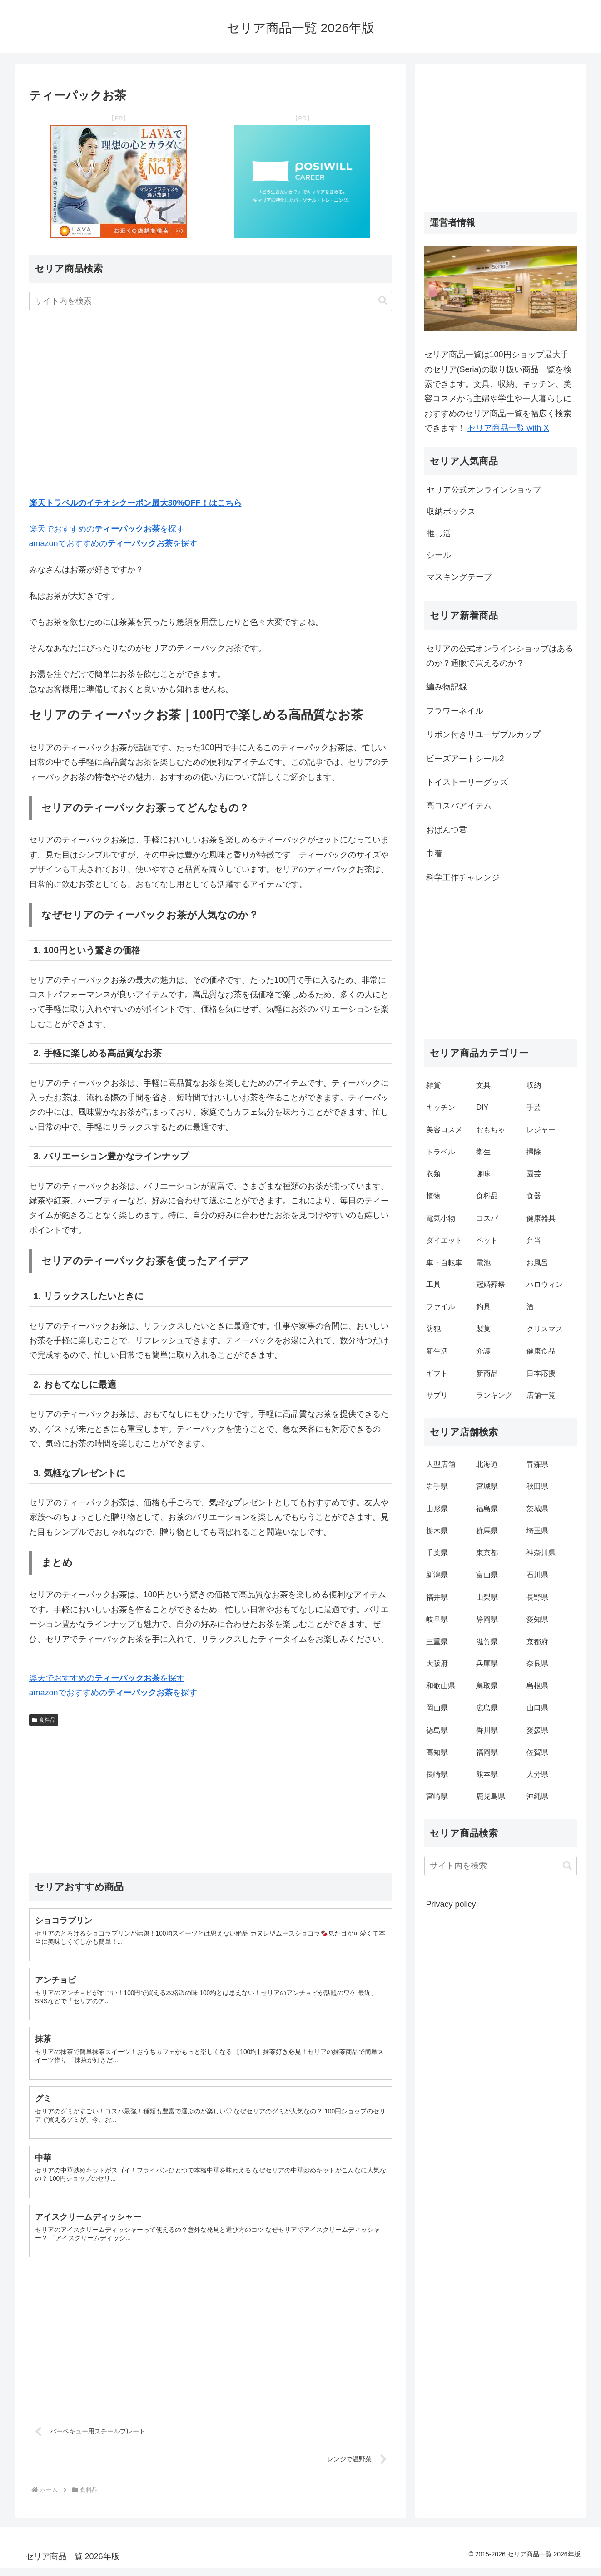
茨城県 (537, 1508)
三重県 (437, 1641)
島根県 (537, 1685)
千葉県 (437, 1552)
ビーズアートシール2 (465, 758)
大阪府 (437, 1663)
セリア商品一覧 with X (508, 428)
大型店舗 (440, 1464)
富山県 (487, 1575)
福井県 (437, 1597)
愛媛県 (537, 1730)
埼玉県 (537, 1531)
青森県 (537, 1464)
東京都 (487, 1552)
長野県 (537, 1597)
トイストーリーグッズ (467, 782)
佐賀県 (537, 1752)
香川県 (487, 1730)
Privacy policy (451, 1904)
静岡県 (487, 1619)
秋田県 (537, 1486)
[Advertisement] (210, 405)
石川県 (537, 1575)
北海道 (487, 1464)
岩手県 (437, 1486)
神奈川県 (541, 1552)
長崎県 (437, 1774)
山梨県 (487, 1597)
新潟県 (437, 1575)
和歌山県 (440, 1685)
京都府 (537, 1641)
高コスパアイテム (459, 805)
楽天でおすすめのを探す (106, 528)
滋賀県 (487, 1641)
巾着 (434, 853)
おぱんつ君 (446, 829)
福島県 (487, 1508)
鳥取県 (487, 1685)
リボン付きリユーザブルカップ (483, 734)
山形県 (437, 1508)
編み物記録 (446, 686)
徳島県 (437, 1730)
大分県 (537, 1774)
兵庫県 (487, 1663)
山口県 (537, 1708)
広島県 (487, 1708)
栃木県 (437, 1531)
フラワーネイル (454, 710)
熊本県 (487, 1774)
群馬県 (487, 1531)
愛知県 (537, 1619)
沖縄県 (537, 1796)
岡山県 (437, 1708)
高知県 (437, 1752)
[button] (383, 301)
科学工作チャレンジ (463, 877)
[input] (210, 301)
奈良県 (537, 1663)
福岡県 (487, 1752)
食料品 (44, 1720)
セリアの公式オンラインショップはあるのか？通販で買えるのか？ (499, 656)
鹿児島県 (490, 1796)
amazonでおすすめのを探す (113, 543)
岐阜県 (437, 1619)
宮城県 (487, 1486)
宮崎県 (437, 1796)
